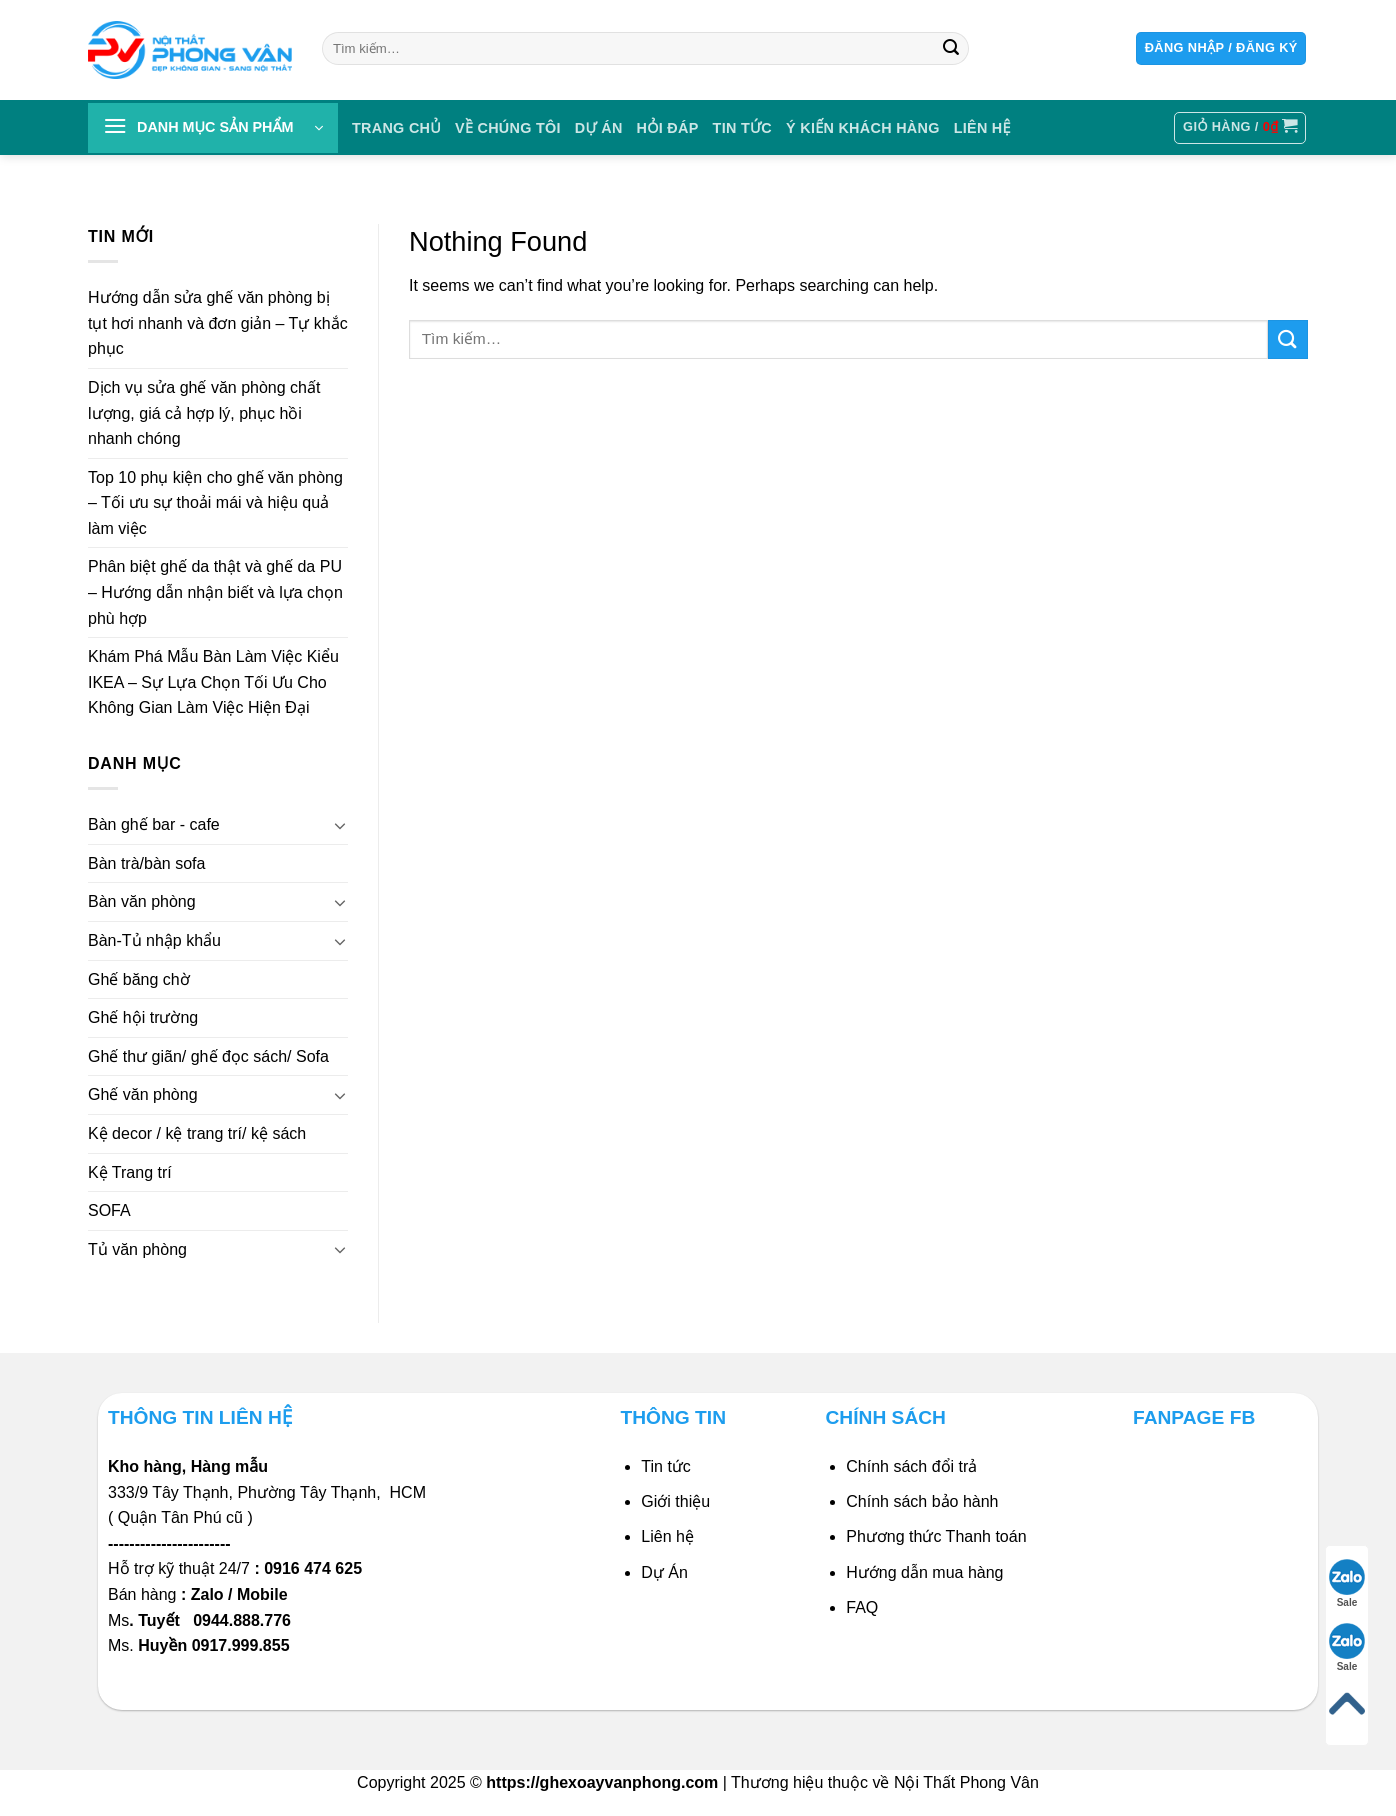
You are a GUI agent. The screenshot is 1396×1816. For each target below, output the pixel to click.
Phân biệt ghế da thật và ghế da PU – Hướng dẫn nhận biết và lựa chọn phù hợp (215, 593)
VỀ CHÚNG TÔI (508, 128)
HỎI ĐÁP (668, 128)
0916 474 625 (315, 1568)
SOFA (109, 1210)
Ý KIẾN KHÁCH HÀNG (863, 128)
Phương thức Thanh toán (936, 1536)
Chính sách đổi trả (911, 1466)
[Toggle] (340, 825)
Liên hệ (667, 1536)
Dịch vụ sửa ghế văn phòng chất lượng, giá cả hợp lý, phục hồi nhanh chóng (204, 413)
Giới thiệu (675, 1501)
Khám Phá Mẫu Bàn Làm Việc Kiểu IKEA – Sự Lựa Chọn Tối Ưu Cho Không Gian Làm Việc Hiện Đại (213, 682)
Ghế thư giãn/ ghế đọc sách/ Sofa (208, 1056)
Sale (1347, 1583)
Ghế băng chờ (139, 979)
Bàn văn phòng (142, 902)
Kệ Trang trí (130, 1172)
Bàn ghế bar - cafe (154, 824)
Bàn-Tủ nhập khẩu (154, 940)
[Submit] (951, 49)
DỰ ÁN (599, 128)
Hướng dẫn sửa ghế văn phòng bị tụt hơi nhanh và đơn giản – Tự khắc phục (218, 323)
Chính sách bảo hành (922, 1501)
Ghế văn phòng (143, 1095)
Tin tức (743, 128)
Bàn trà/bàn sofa (146, 863)
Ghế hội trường (143, 1017)
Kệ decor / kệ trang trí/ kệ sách (197, 1133)
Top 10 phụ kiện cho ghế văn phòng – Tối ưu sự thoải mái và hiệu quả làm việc (215, 503)
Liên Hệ (982, 128)
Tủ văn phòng (137, 1249)
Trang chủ (396, 128)
